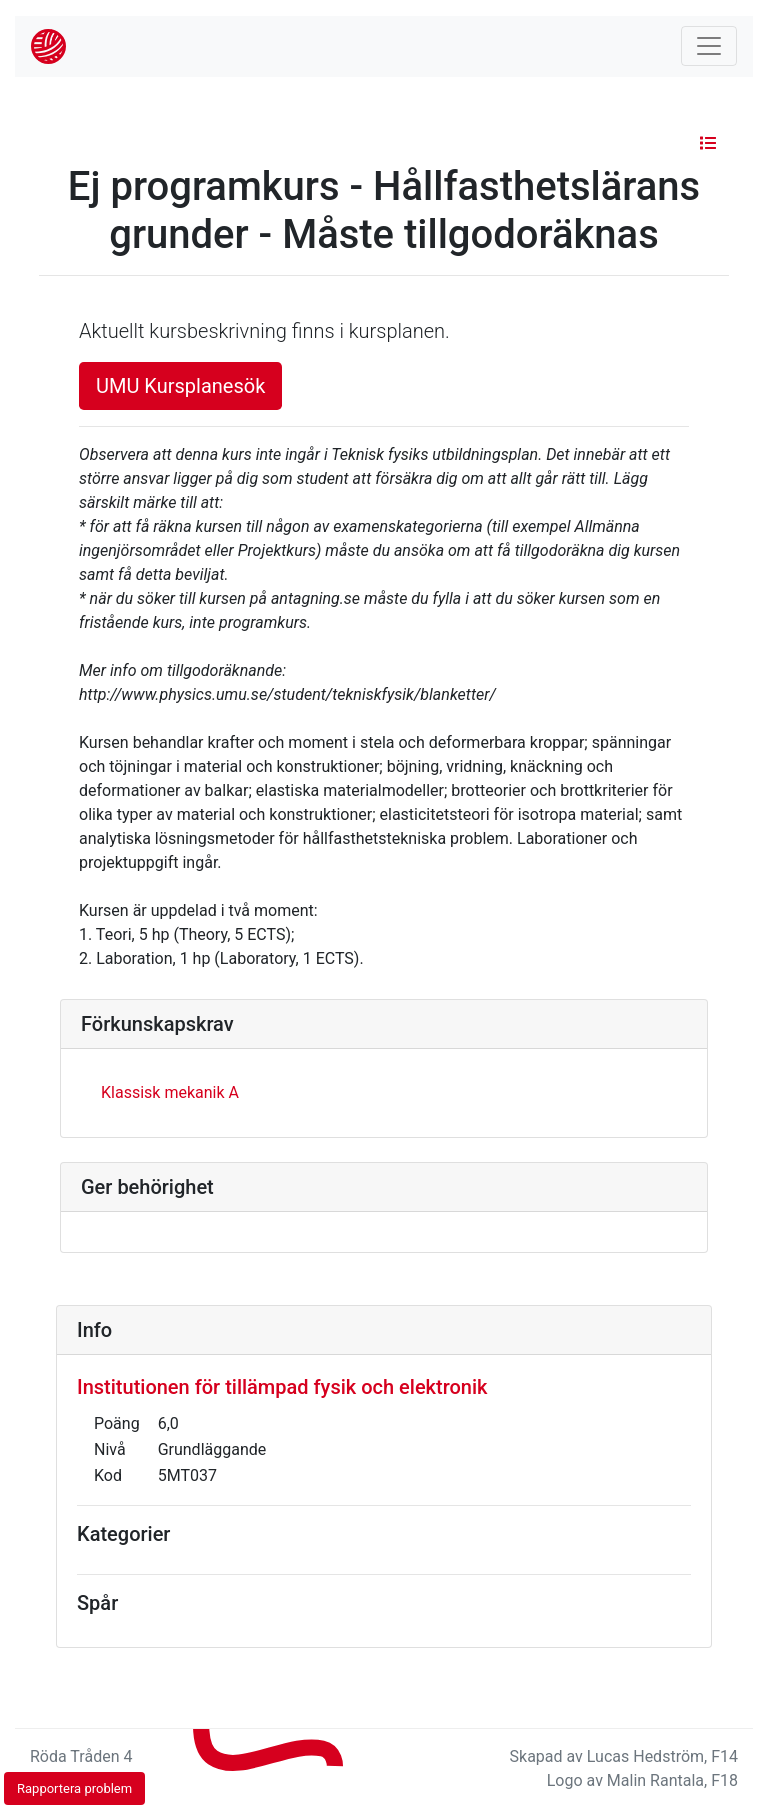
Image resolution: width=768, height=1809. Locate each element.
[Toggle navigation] (709, 46)
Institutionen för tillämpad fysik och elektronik (282, 1387)
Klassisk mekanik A (170, 1092)
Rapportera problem (74, 1788)
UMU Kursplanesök (180, 386)
